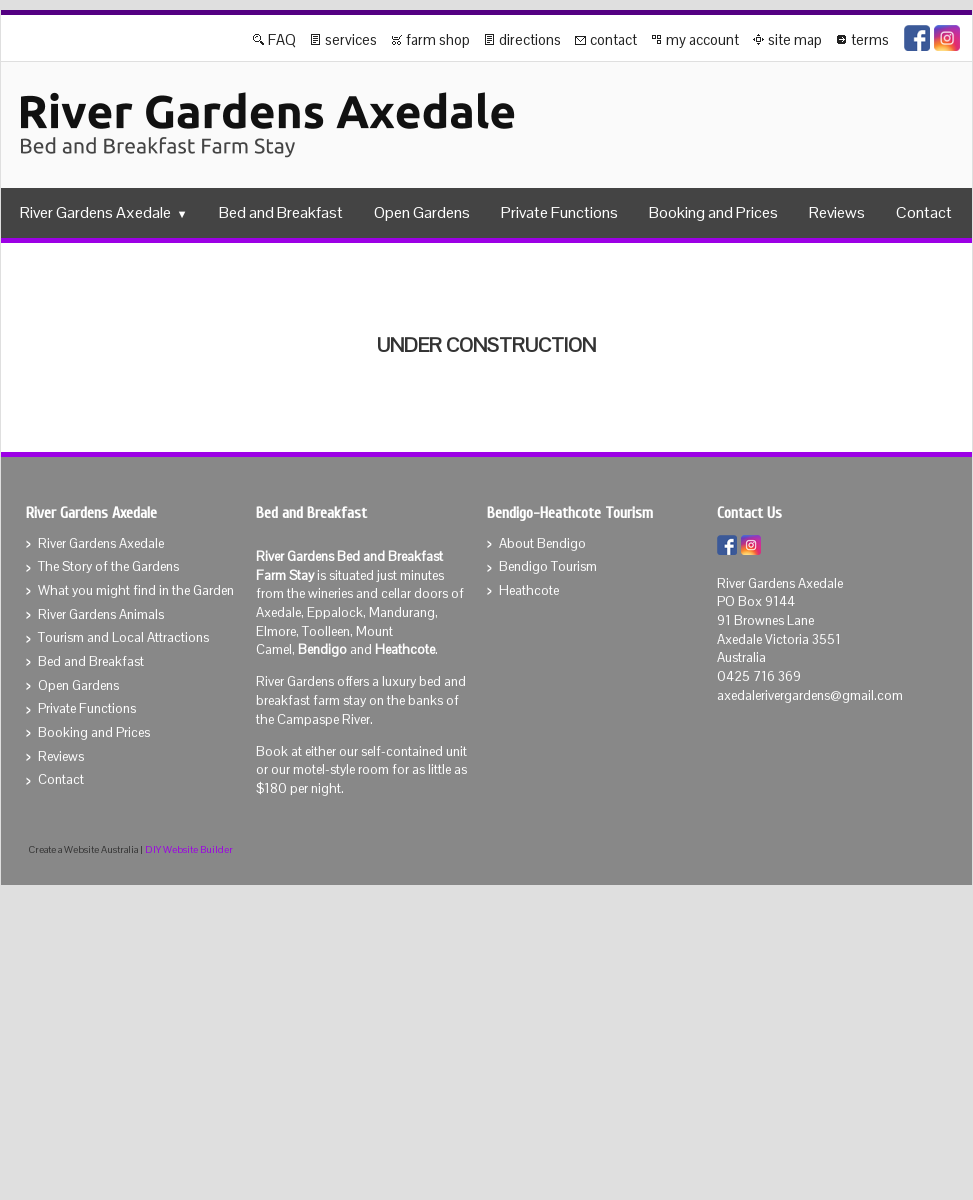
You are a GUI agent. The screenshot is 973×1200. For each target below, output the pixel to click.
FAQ (282, 40)
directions (530, 40)
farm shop (438, 40)
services (351, 40)
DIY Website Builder (189, 849)
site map (795, 40)
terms (870, 40)
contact (613, 40)
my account (702, 40)
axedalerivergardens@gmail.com (810, 695)
